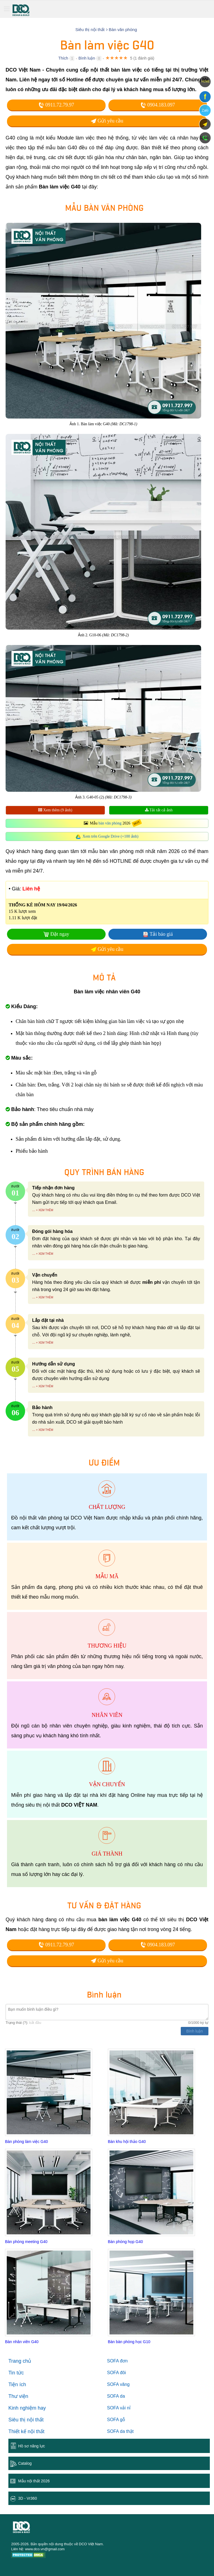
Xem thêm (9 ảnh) (55, 810)
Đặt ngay (59, 934)
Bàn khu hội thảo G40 (127, 2141)
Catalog (25, 2463)
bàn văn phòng (110, 823)
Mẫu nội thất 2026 (34, 2481)
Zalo (205, 110)
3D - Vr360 (27, 2498)
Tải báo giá (161, 934)
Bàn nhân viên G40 (22, 2341)
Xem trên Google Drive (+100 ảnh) (111, 836)
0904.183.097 (158, 105)
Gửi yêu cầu (107, 121)
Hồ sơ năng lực (31, 2446)
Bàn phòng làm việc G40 (26, 2141)
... (33, 1210)
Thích (63, 58)
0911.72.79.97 (56, 105)
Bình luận (87, 58)
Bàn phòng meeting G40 (26, 2241)
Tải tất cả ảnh (159, 810)
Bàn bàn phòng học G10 (129, 2341)
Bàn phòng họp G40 (125, 2241)
